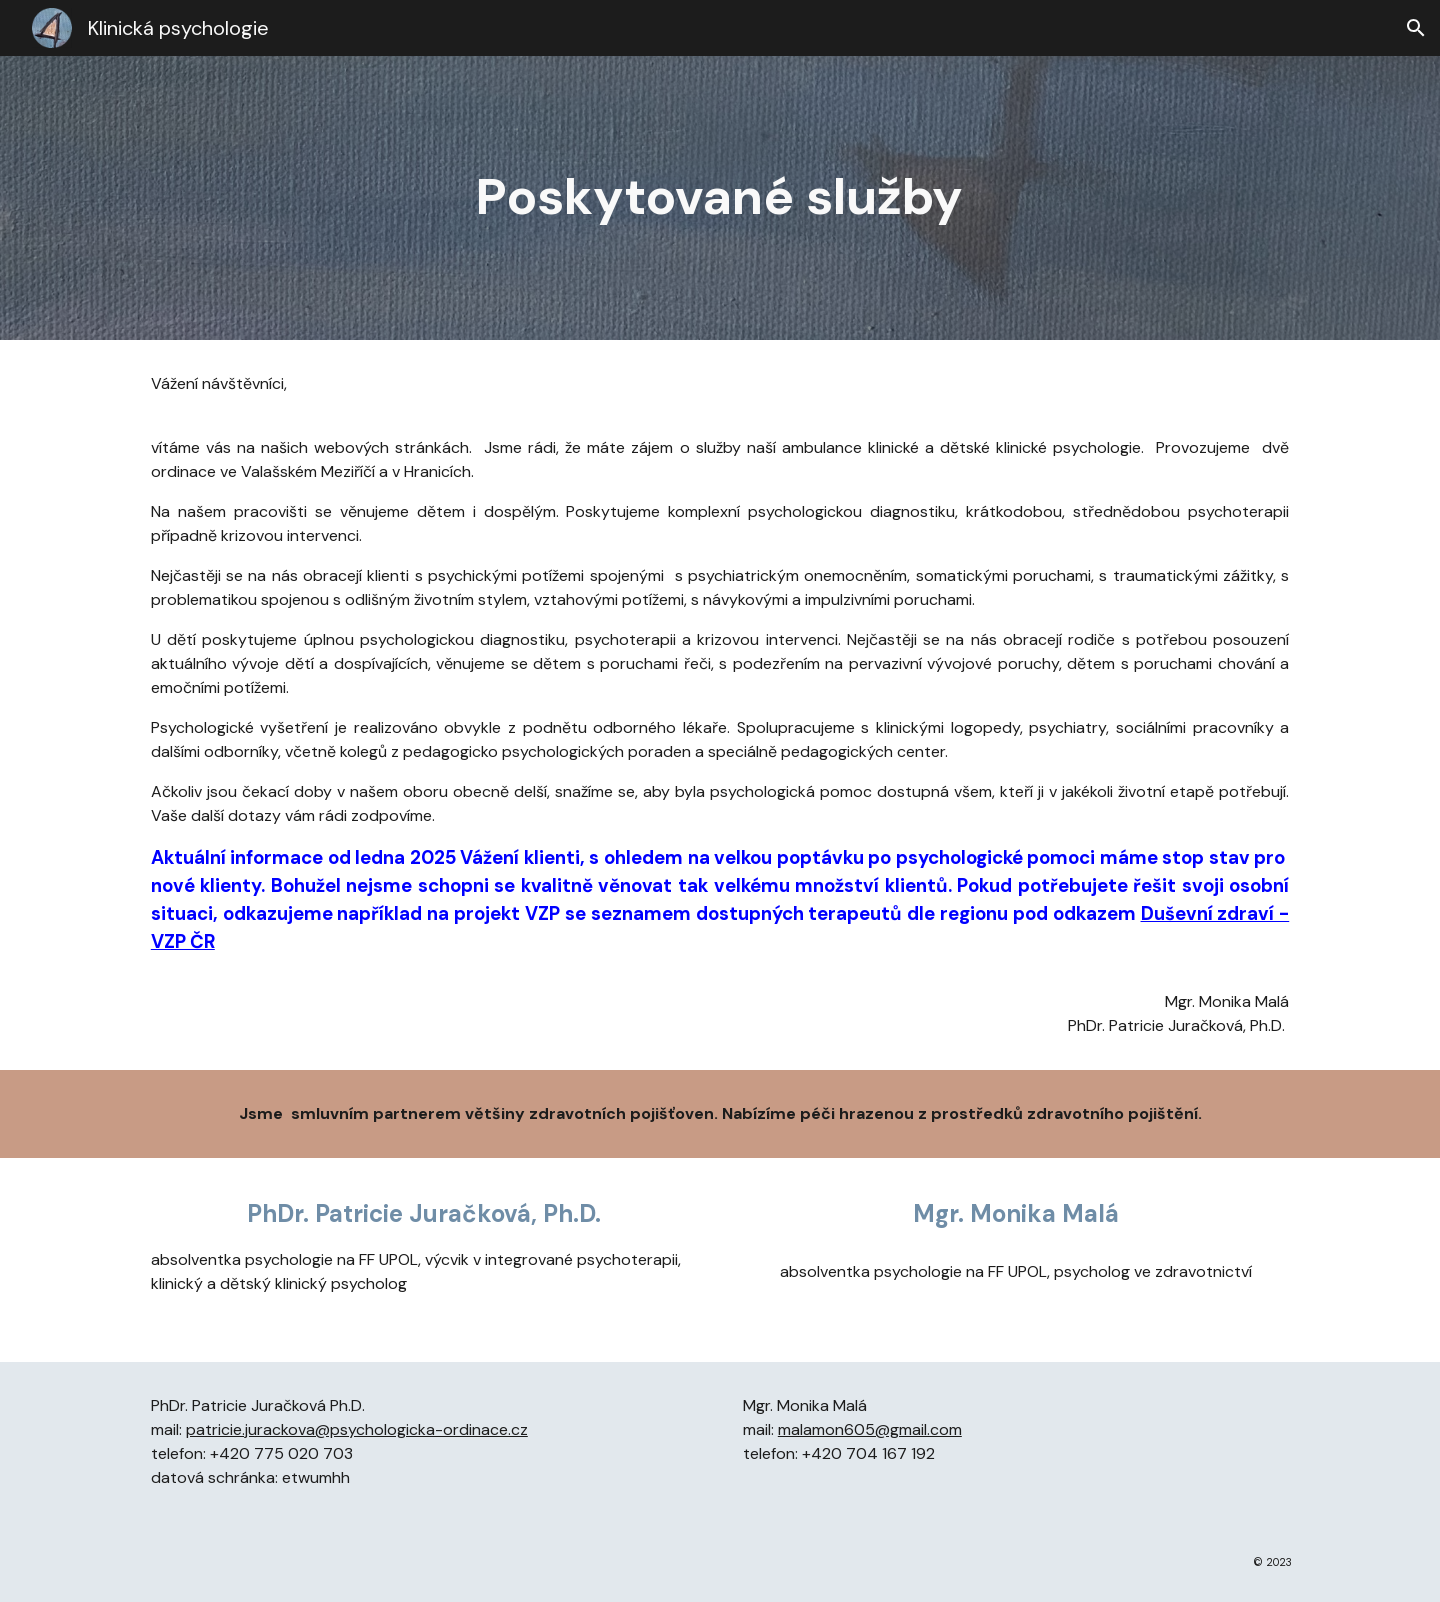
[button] (1416, 28)
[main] (720, 198)
